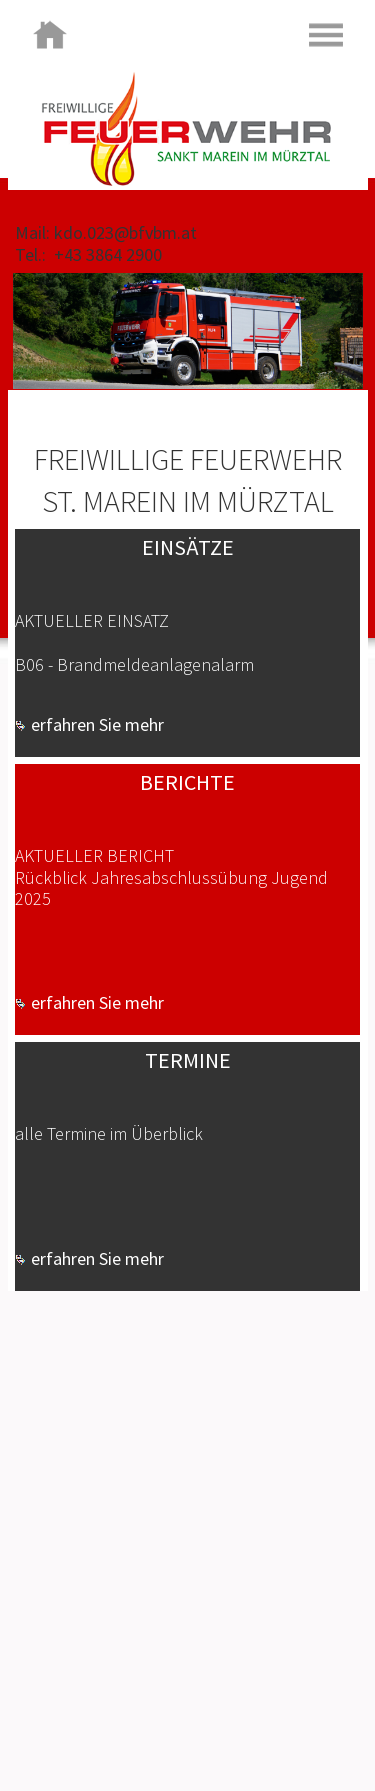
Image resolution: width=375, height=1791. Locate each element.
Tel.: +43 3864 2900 (88, 254)
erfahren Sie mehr (89, 724)
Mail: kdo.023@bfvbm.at (106, 232)
